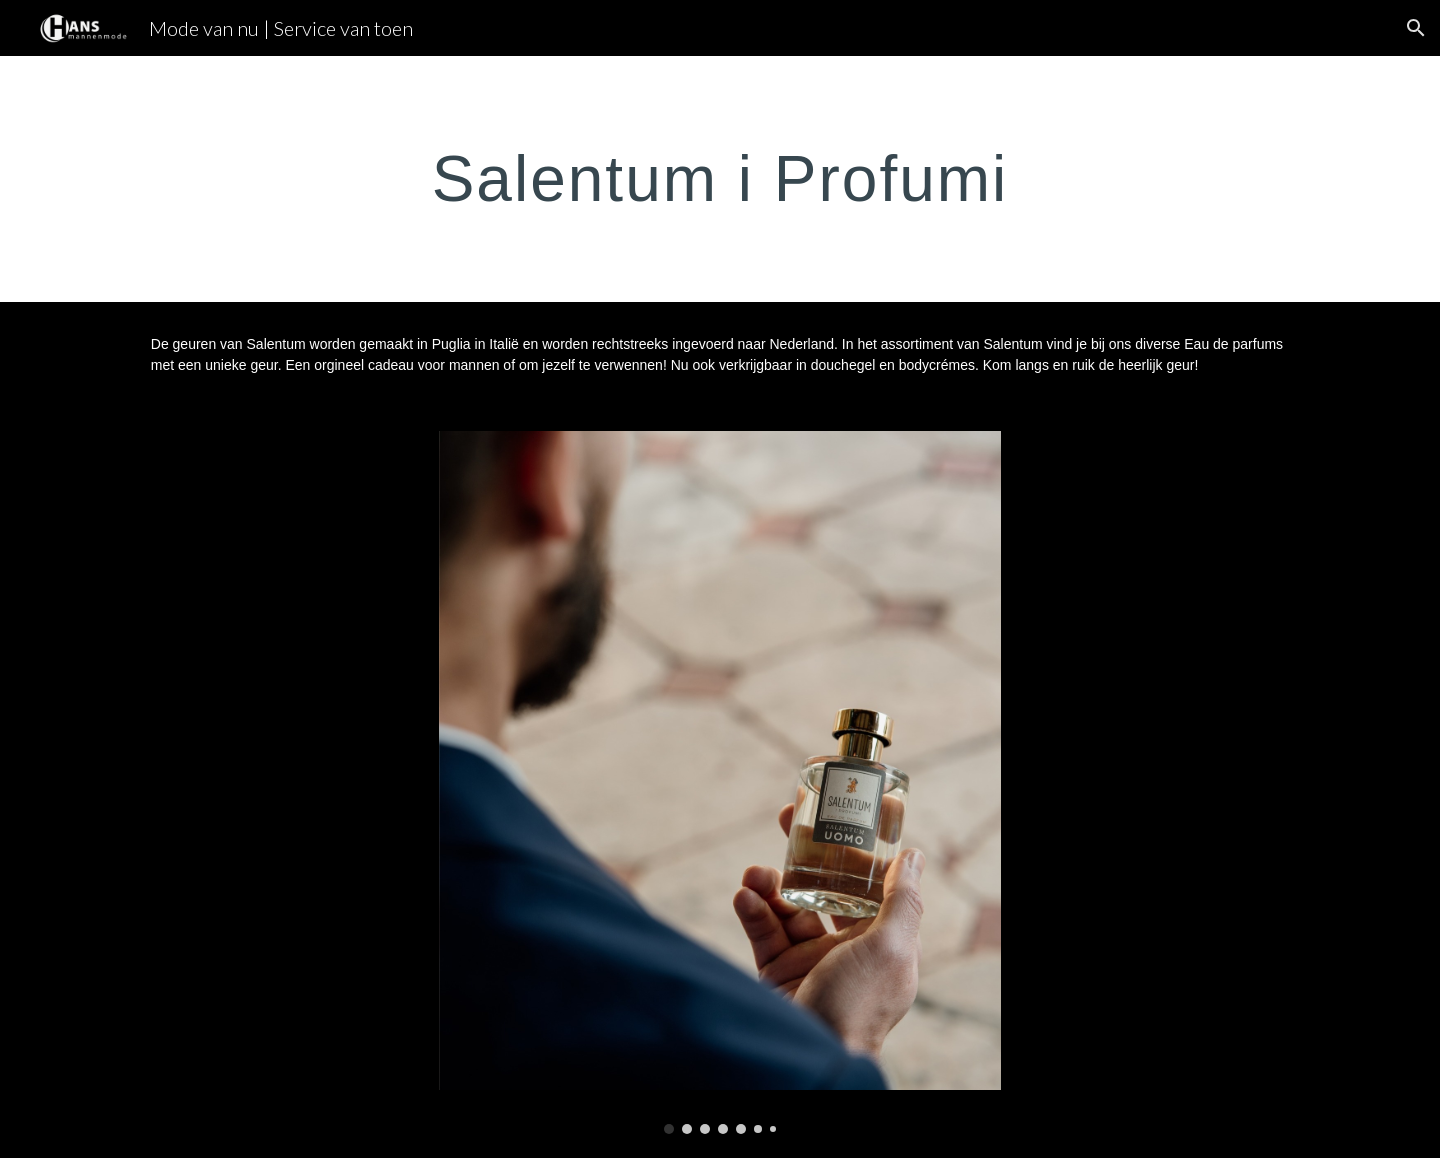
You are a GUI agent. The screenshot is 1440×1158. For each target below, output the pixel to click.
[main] (720, 179)
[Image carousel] (720, 782)
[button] (1416, 28)
